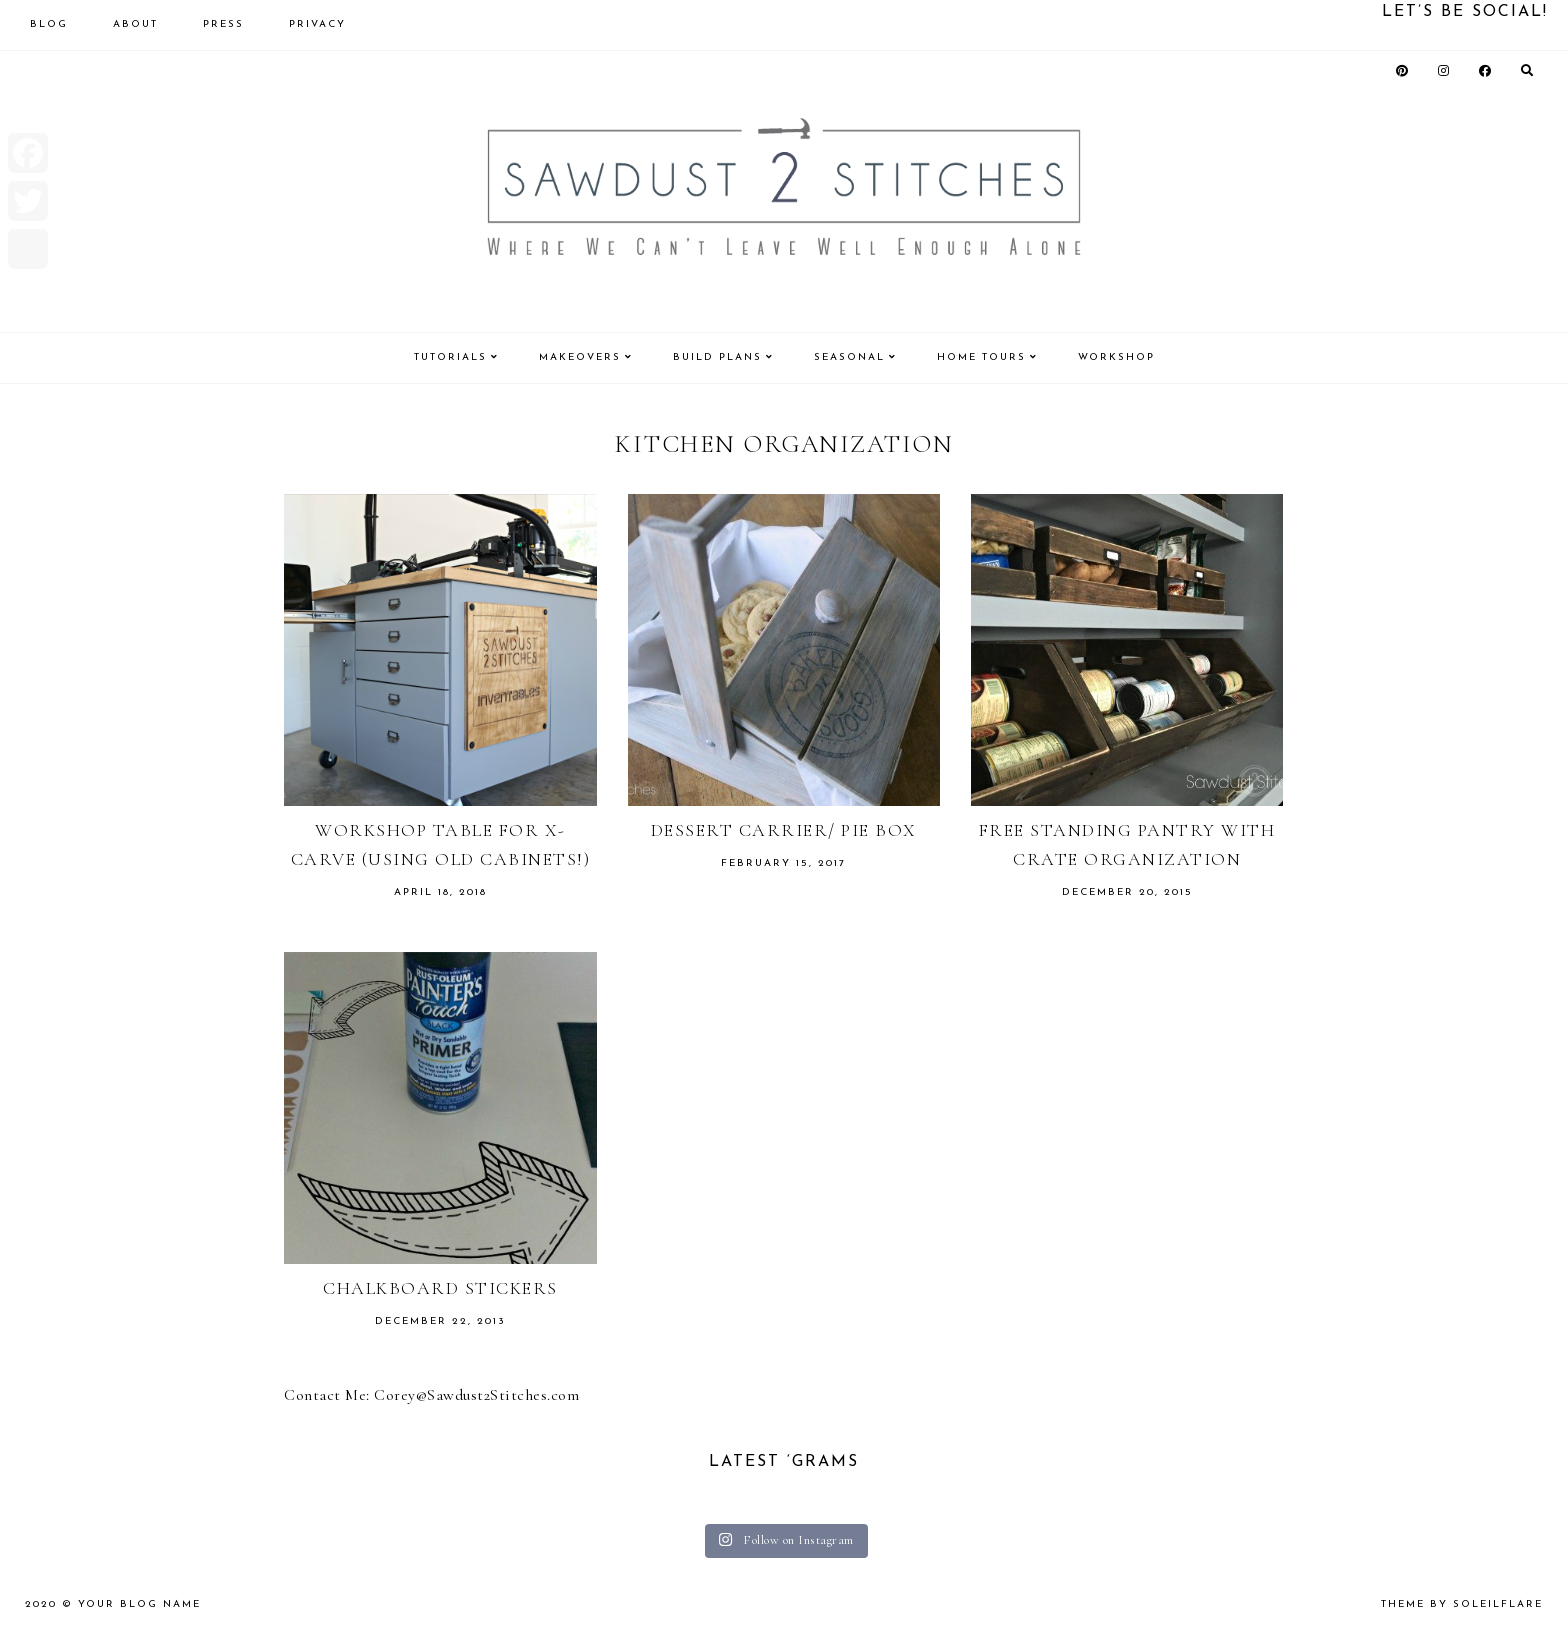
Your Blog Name (139, 1604)
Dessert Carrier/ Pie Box (784, 830)
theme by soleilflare (1462, 1604)
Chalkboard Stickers (440, 1288)
